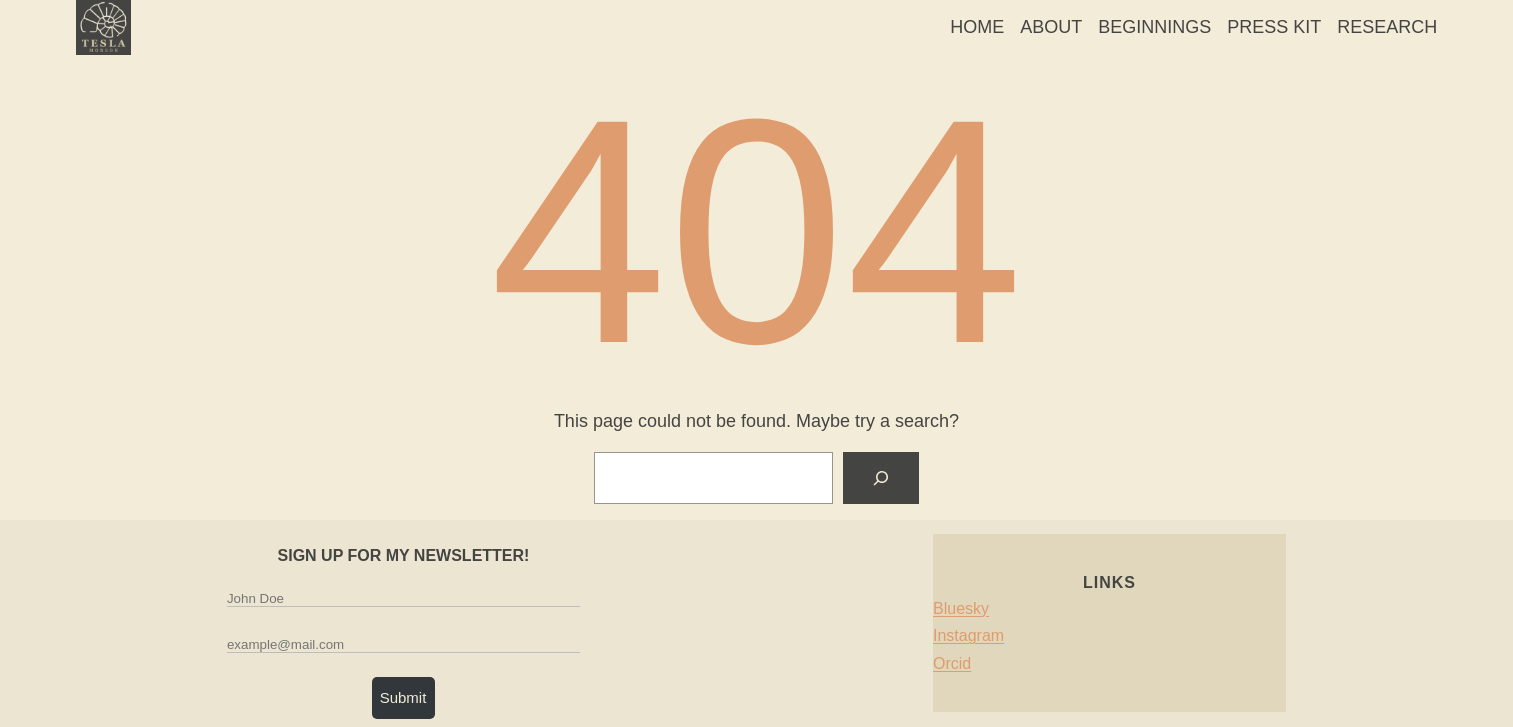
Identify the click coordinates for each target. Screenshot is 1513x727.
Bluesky (961, 608)
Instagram (968, 635)
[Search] (881, 478)
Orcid (952, 663)
